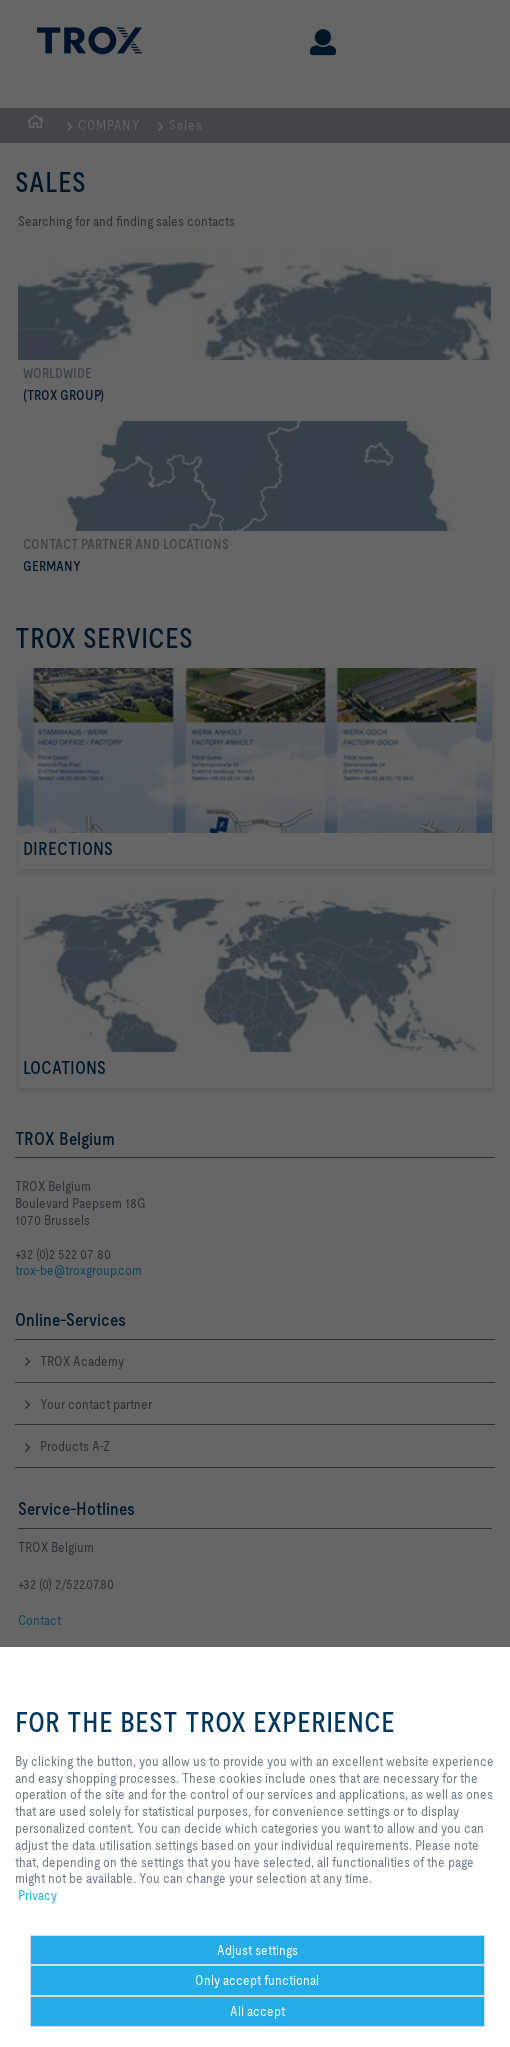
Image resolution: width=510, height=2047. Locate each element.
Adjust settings (257, 1950)
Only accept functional (257, 1980)
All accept (257, 2011)
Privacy (37, 1895)
